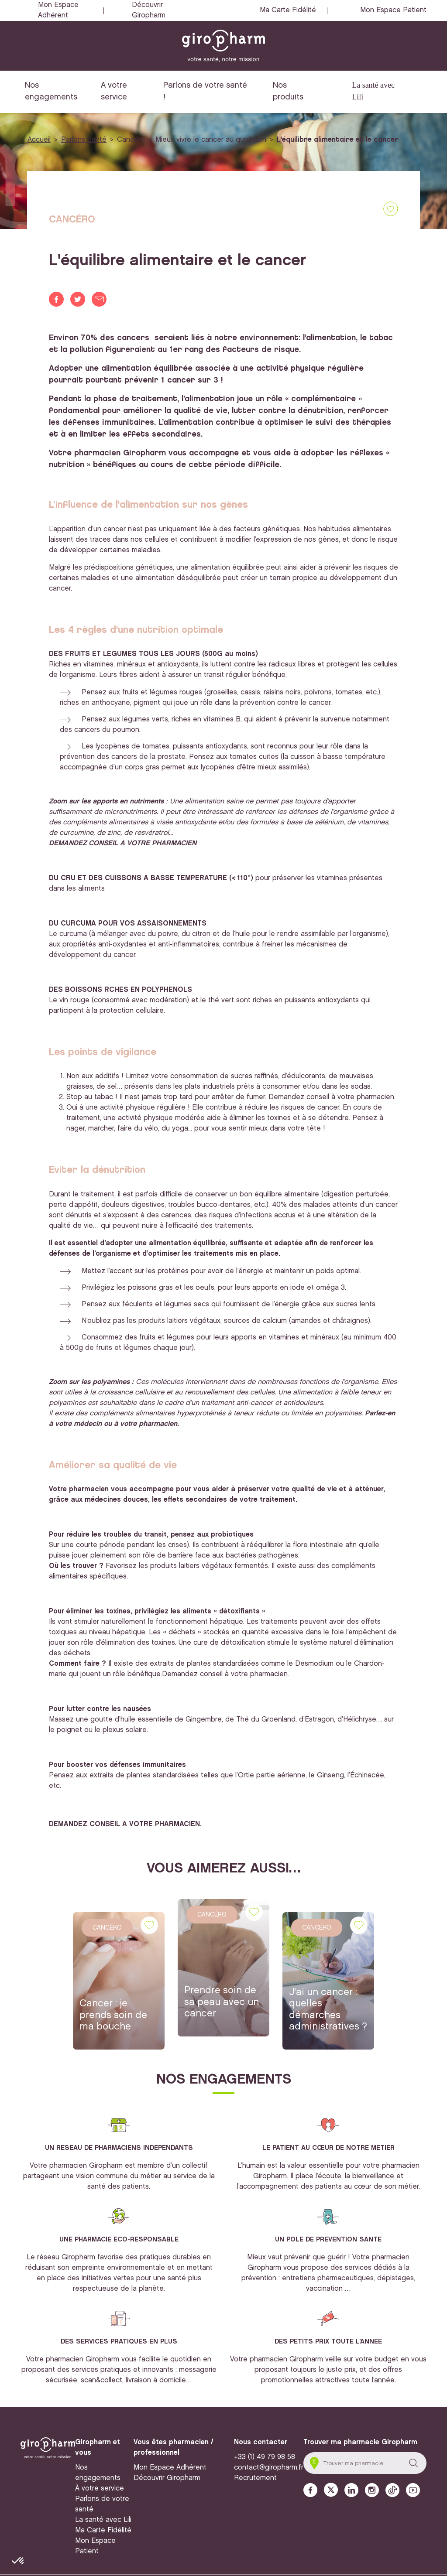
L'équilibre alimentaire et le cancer (338, 140)
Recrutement (255, 2478)
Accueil (39, 140)
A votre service (114, 91)
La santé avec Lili (373, 91)
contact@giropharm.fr (268, 2467)
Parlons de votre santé (102, 2504)
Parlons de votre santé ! (205, 91)
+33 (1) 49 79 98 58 (264, 2457)
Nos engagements (51, 91)
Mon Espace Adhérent (58, 10)
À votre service (99, 2488)
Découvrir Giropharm (148, 10)
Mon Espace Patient (393, 10)
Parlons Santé (84, 140)
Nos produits (288, 91)
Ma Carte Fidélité (288, 10)
